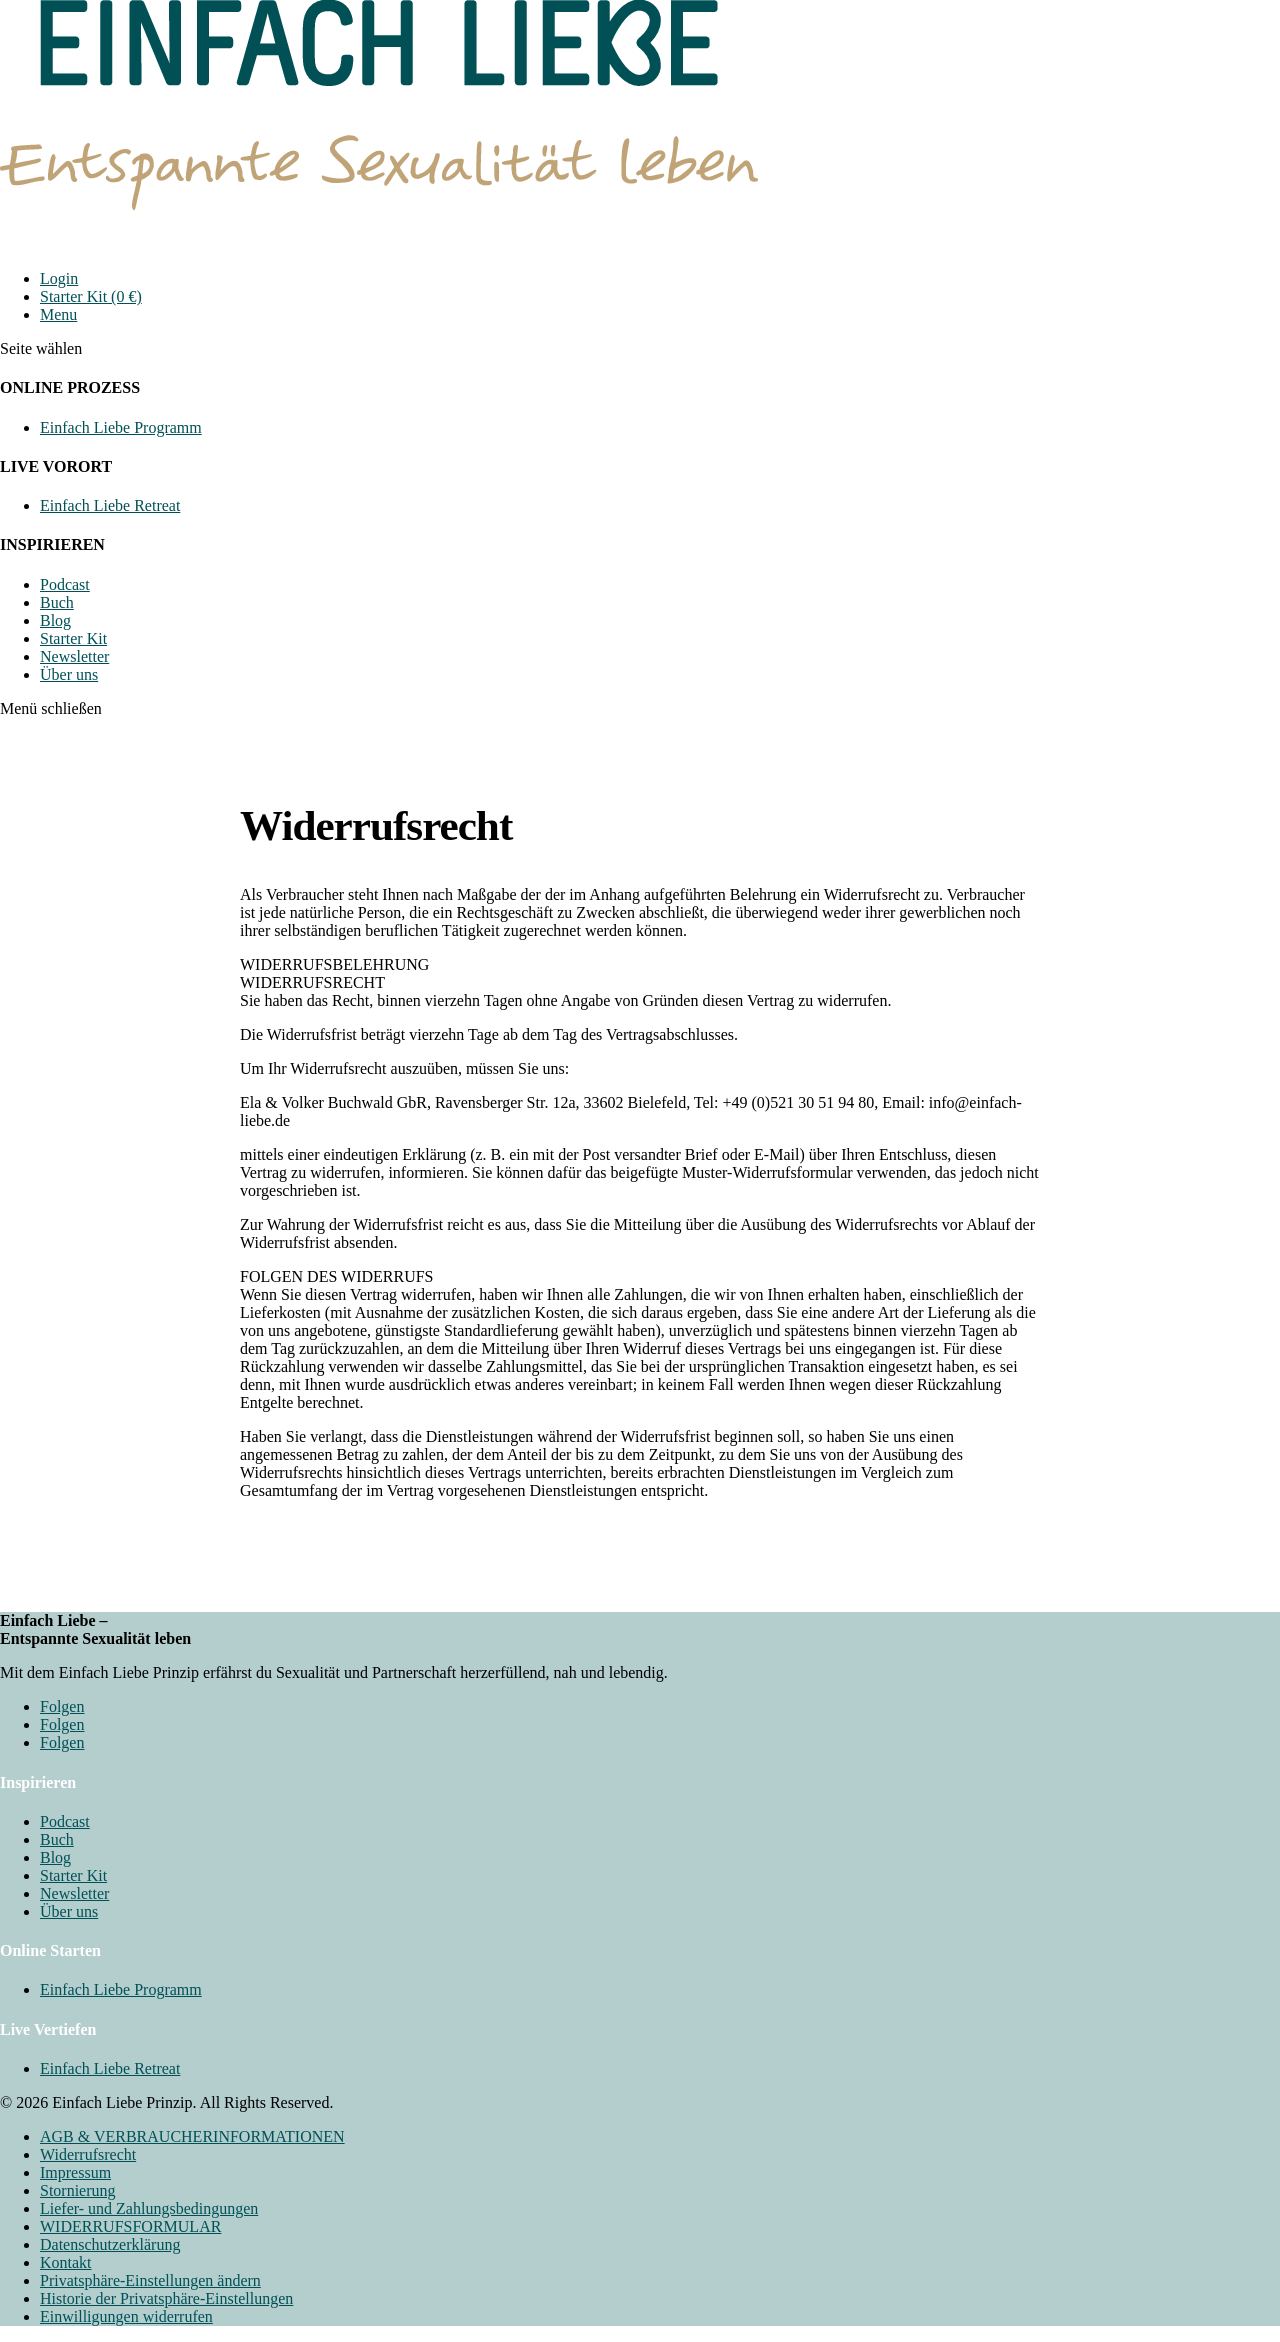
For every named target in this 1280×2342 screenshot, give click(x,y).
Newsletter (74, 656)
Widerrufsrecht (88, 2154)
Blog (55, 620)
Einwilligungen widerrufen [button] (126, 2316)
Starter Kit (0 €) (91, 296)
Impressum (75, 2172)
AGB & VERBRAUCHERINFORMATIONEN (192, 2136)
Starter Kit (73, 638)
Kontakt (66, 2262)
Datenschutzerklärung (110, 2244)
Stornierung (78, 2190)
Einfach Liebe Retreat (110, 505)
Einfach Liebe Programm (121, 427)
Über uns (69, 674)
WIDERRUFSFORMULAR (130, 2226)
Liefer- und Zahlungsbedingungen (149, 2208)
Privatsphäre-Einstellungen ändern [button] (150, 2280)
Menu (58, 314)
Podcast (65, 584)
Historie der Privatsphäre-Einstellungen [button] (166, 2298)
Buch (57, 602)
